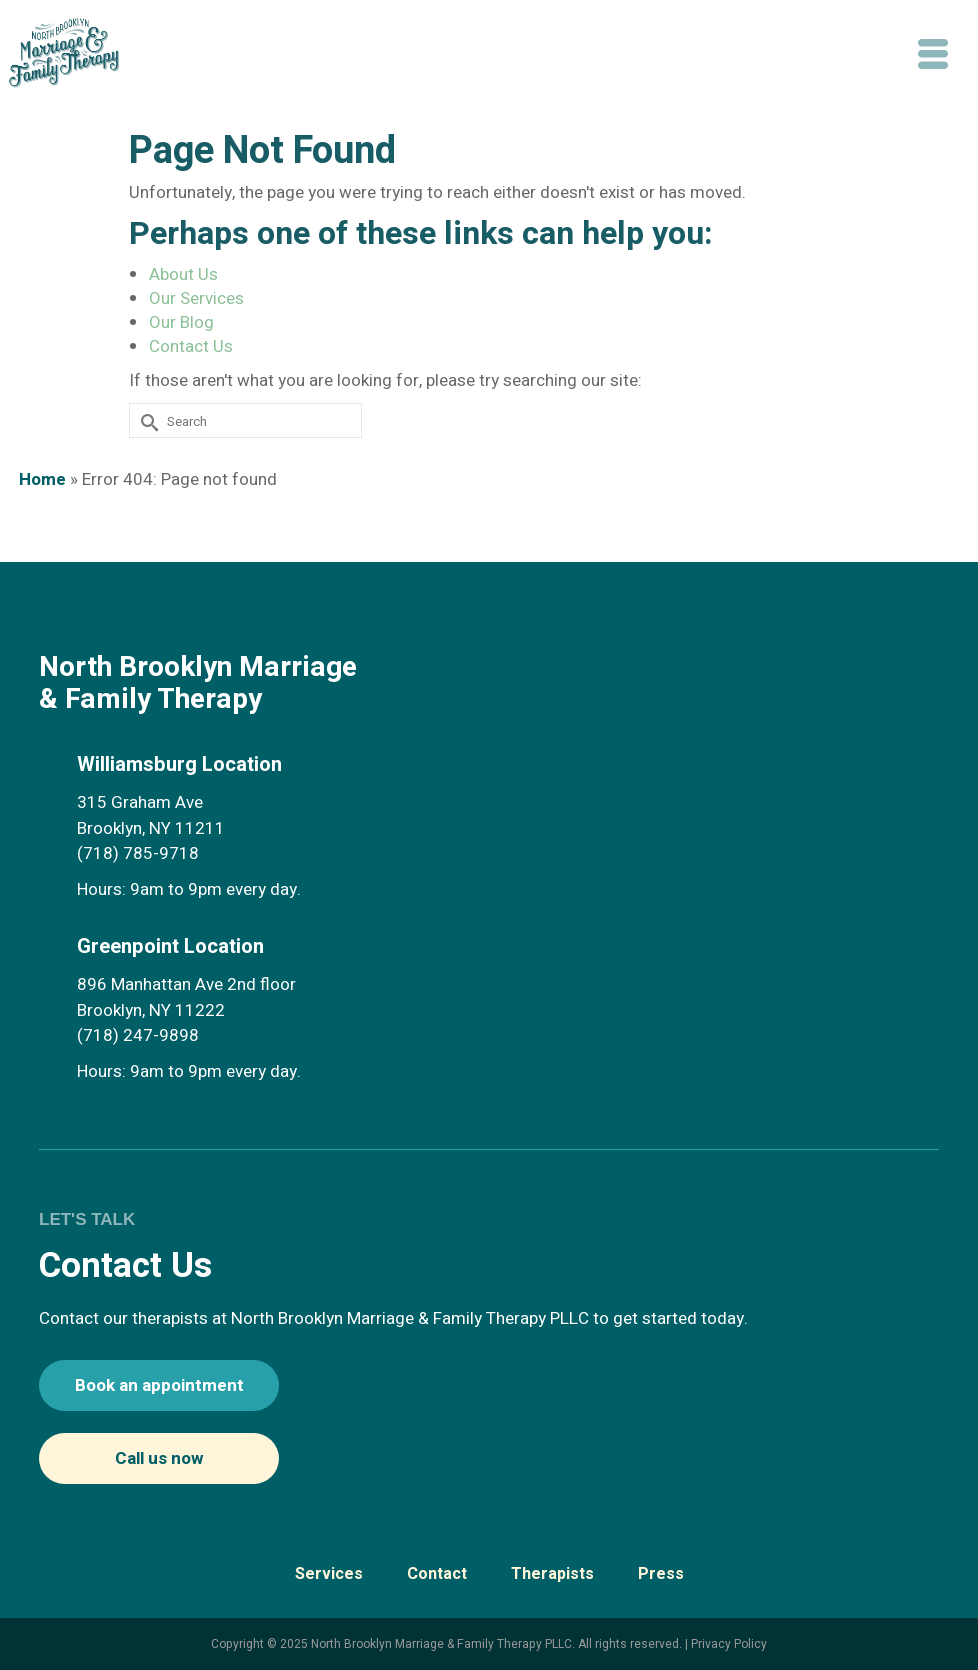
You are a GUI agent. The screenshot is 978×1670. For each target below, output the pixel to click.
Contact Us (191, 346)
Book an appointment (159, 1385)
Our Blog (181, 322)
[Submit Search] (141, 419)
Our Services (196, 298)
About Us (183, 274)
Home (42, 479)
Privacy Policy (729, 1644)
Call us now (159, 1458)
